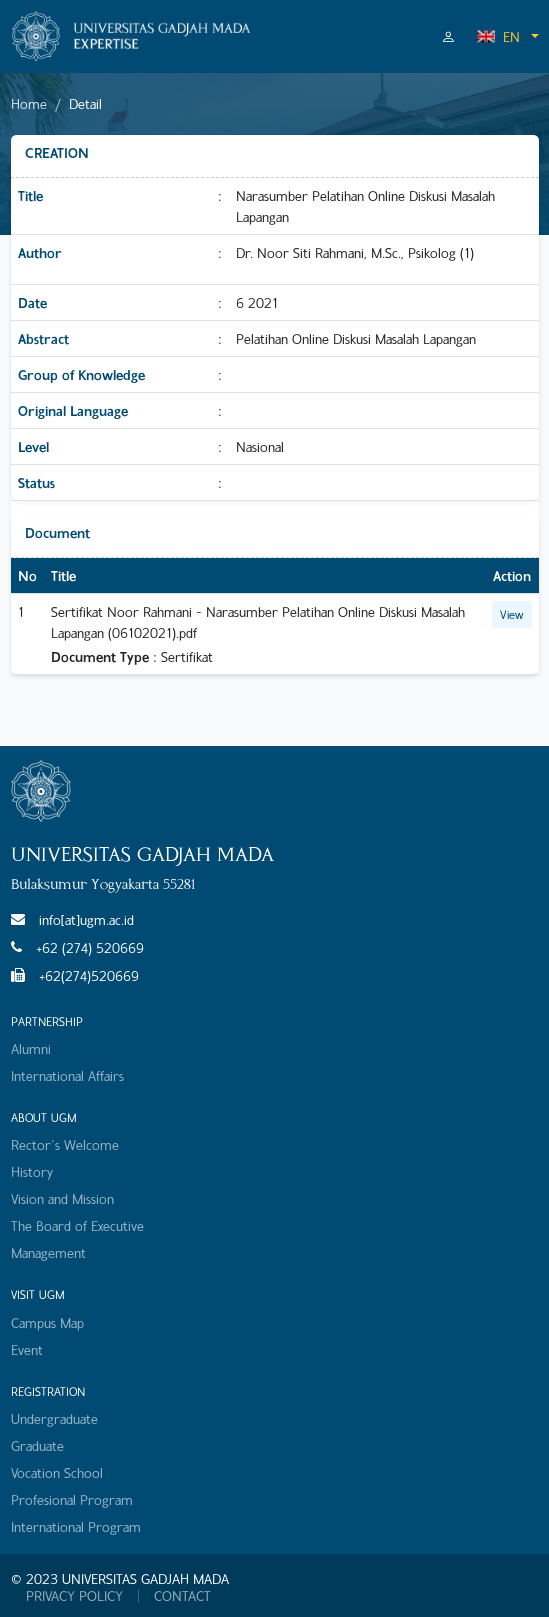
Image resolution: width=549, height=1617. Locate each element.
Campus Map (47, 1322)
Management (48, 1252)
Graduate (37, 1445)
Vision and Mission (62, 1198)
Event (27, 1349)
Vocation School (57, 1472)
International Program (76, 1526)
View (512, 614)
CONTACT (182, 1596)
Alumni (31, 1048)
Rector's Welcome (65, 1144)
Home (29, 103)
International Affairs (67, 1075)
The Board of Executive (77, 1225)
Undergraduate (54, 1418)
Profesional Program (72, 1499)
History (32, 1171)
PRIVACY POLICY (74, 1596)
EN (498, 36)
